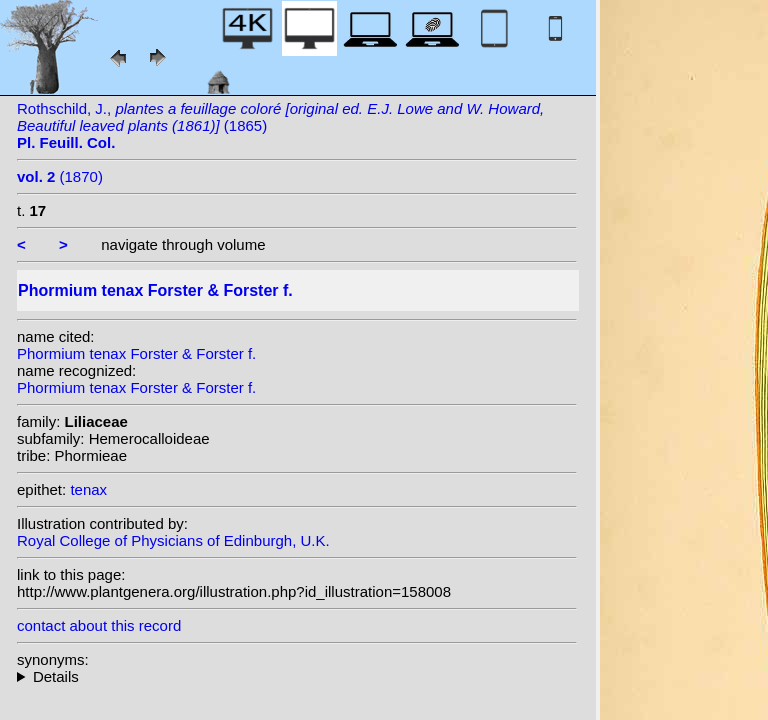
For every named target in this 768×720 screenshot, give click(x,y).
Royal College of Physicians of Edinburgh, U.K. (173, 540)
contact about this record (99, 625)
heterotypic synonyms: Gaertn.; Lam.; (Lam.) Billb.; (297, 676)
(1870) (60, 176)
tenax (88, 489)
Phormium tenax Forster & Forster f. (136, 353)
